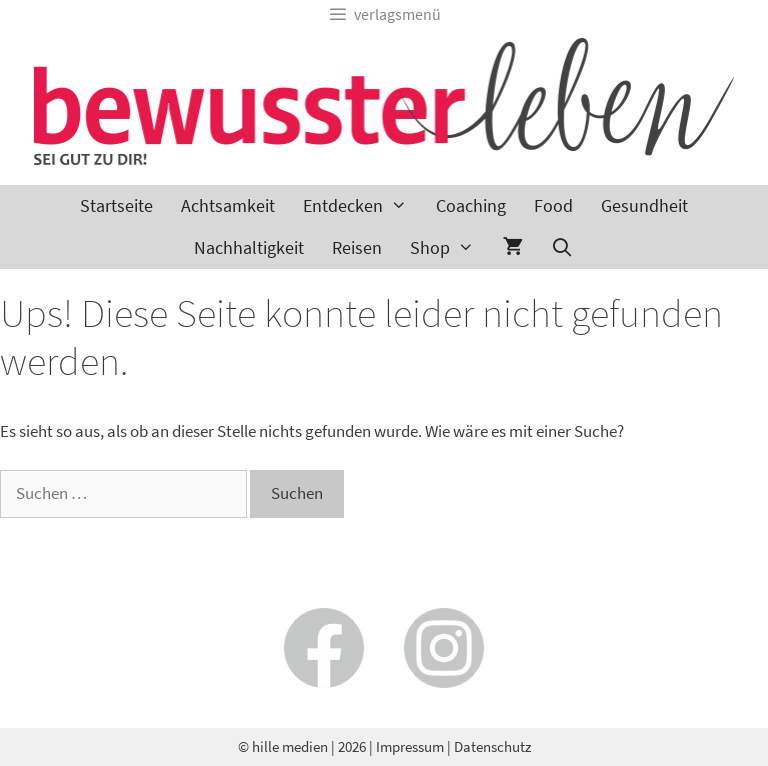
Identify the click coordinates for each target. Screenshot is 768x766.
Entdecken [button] (362, 206)
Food (553, 205)
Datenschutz (492, 746)
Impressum (410, 746)
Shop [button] (449, 248)
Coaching (471, 205)
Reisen (357, 247)
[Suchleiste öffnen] (562, 248)
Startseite (116, 205)
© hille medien (283, 746)
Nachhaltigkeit (249, 247)
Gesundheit (644, 205)
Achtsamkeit (228, 205)
